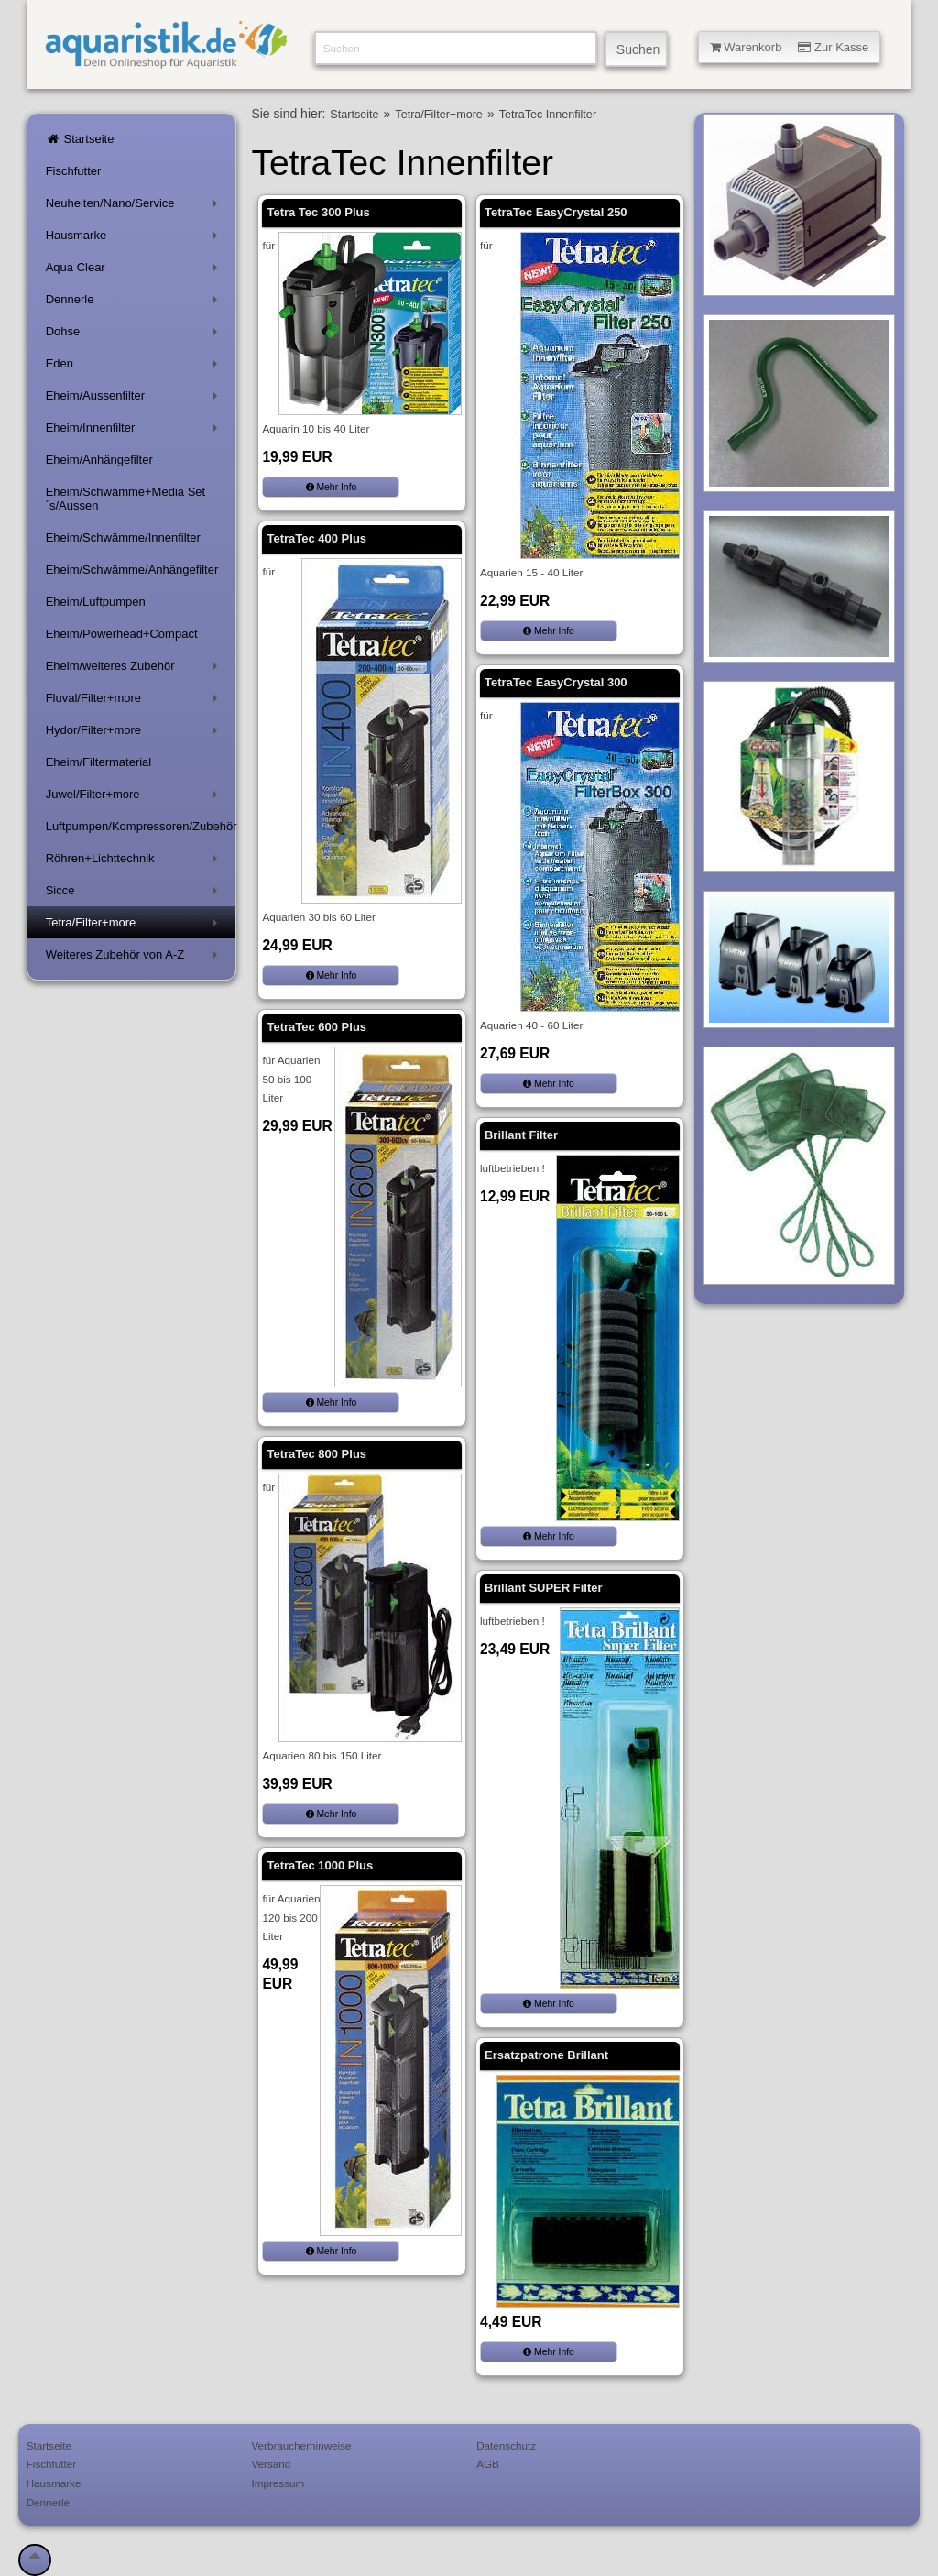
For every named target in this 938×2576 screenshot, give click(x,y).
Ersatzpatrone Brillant (546, 2055)
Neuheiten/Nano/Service (135, 206)
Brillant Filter (521, 1135)
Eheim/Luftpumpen (96, 601)
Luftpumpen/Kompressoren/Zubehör (140, 829)
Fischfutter (74, 171)
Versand (270, 2464)
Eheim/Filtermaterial (99, 762)
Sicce (135, 893)
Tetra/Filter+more (135, 926)
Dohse (135, 334)
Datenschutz (506, 2445)
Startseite (80, 139)
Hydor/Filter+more (135, 733)
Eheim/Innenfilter (135, 431)
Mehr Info (331, 487)
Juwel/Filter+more (135, 797)
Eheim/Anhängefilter (99, 459)
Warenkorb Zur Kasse (789, 47)
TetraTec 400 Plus (316, 538)
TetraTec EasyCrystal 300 (556, 682)
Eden (135, 367)
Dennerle (135, 302)
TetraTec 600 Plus (316, 1027)
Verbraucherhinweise (301, 2445)
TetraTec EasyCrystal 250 (556, 212)
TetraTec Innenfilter (547, 114)
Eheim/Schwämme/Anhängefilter (132, 569)
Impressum (277, 2483)
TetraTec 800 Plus (316, 1454)
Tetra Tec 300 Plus (318, 212)
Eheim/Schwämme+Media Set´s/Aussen (126, 498)
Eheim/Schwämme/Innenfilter (123, 537)
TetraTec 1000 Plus (320, 1865)
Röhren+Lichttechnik (135, 861)
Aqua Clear (135, 270)
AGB (487, 2464)
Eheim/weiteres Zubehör (135, 669)
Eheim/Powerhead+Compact (122, 634)
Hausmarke (135, 238)
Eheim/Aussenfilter (135, 399)
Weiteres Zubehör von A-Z (135, 958)
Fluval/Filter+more (135, 701)
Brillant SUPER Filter (544, 1588)
